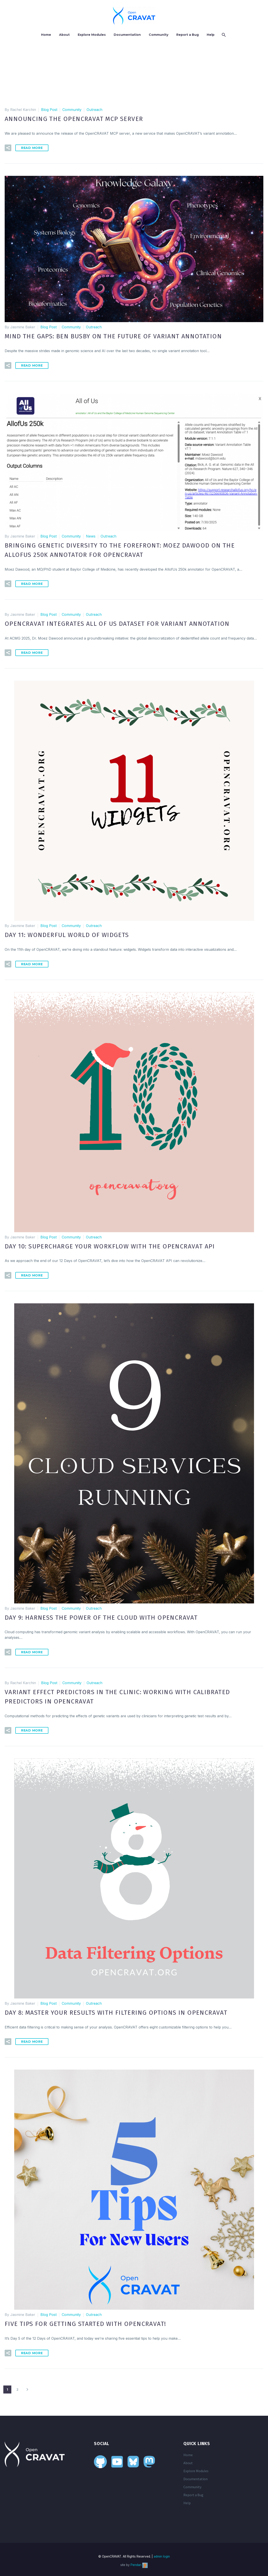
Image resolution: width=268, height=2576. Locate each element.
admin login (162, 2556)
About (64, 35)
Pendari (139, 2565)
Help (210, 35)
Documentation (127, 35)
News (90, 536)
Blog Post (49, 109)
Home (46, 35)
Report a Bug (187, 35)
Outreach (94, 109)
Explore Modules (92, 35)
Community (158, 35)
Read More (32, 148)
